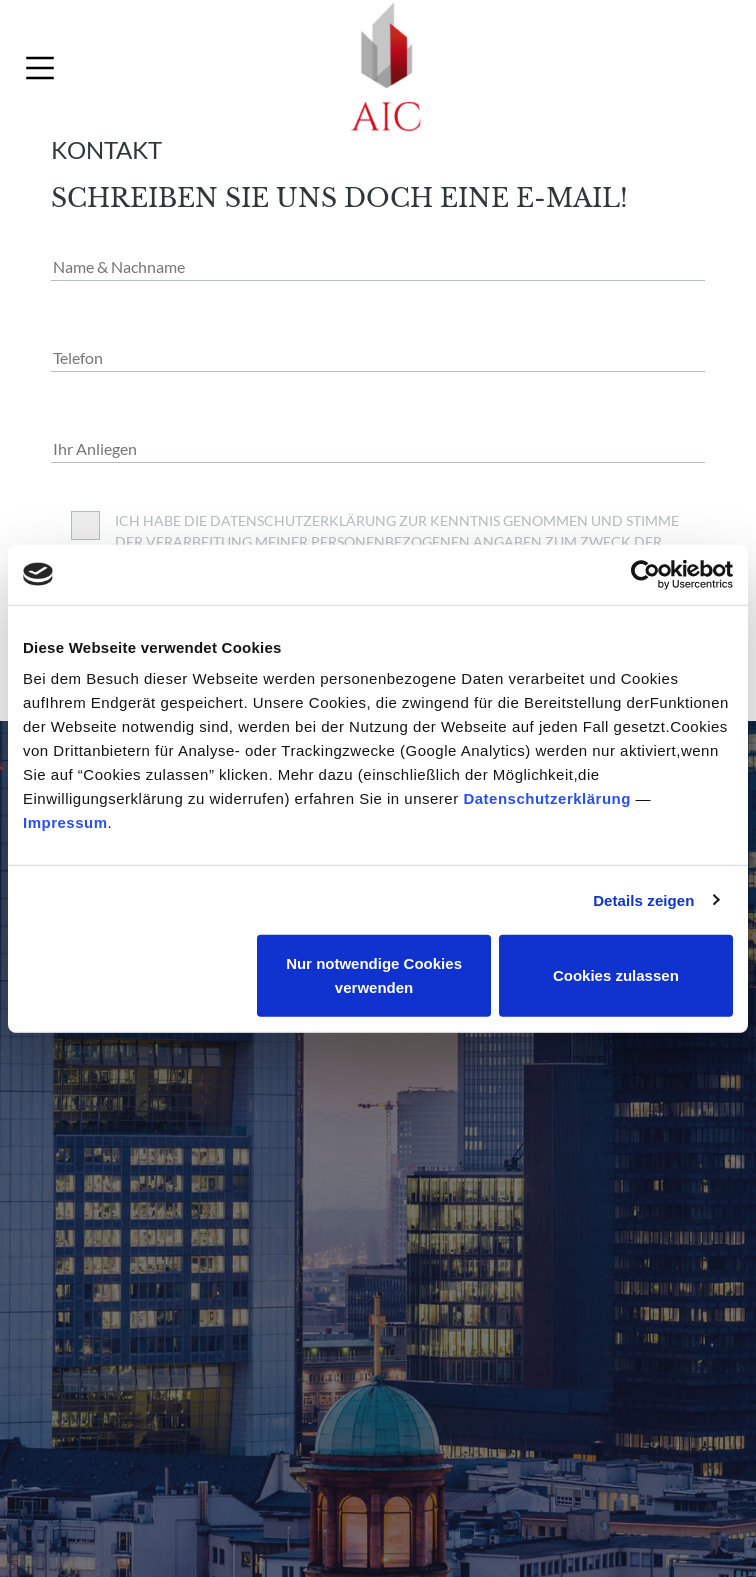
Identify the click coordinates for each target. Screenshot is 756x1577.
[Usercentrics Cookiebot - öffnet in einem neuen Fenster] (645, 574)
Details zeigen (643, 899)
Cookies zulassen (616, 975)
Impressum (65, 822)
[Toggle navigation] (40, 68)
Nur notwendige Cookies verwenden (374, 975)
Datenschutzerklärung (547, 798)
